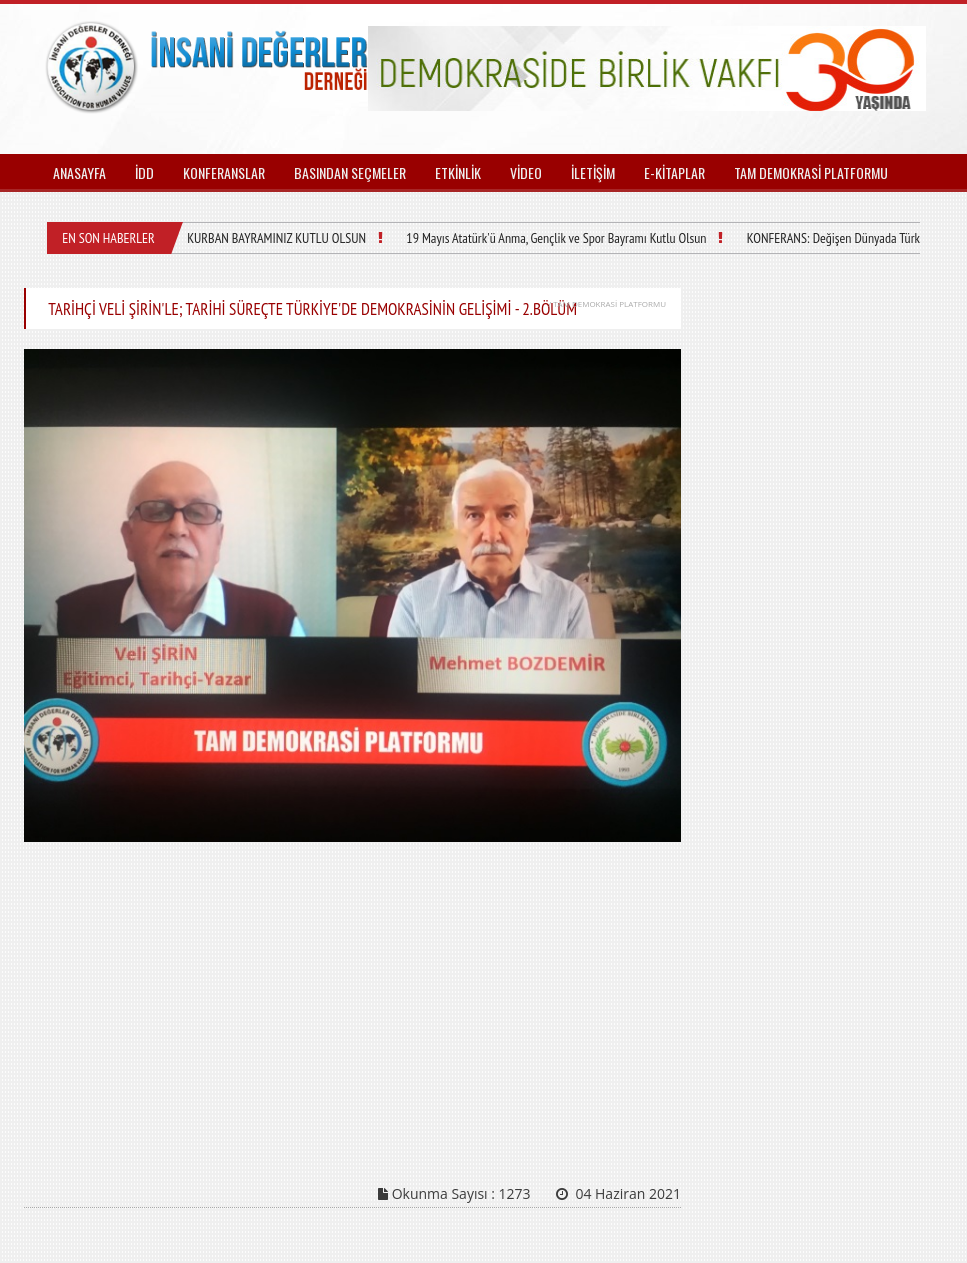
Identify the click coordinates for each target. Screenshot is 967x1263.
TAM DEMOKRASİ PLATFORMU (811, 172)
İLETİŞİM (593, 172)
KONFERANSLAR (224, 172)
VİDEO (526, 172)
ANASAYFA (79, 172)
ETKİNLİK (458, 172)
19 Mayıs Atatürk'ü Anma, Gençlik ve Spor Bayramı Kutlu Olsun (556, 238)
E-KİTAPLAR (674, 172)
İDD (144, 172)
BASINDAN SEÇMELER (350, 172)
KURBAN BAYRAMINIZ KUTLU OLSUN (276, 238)
